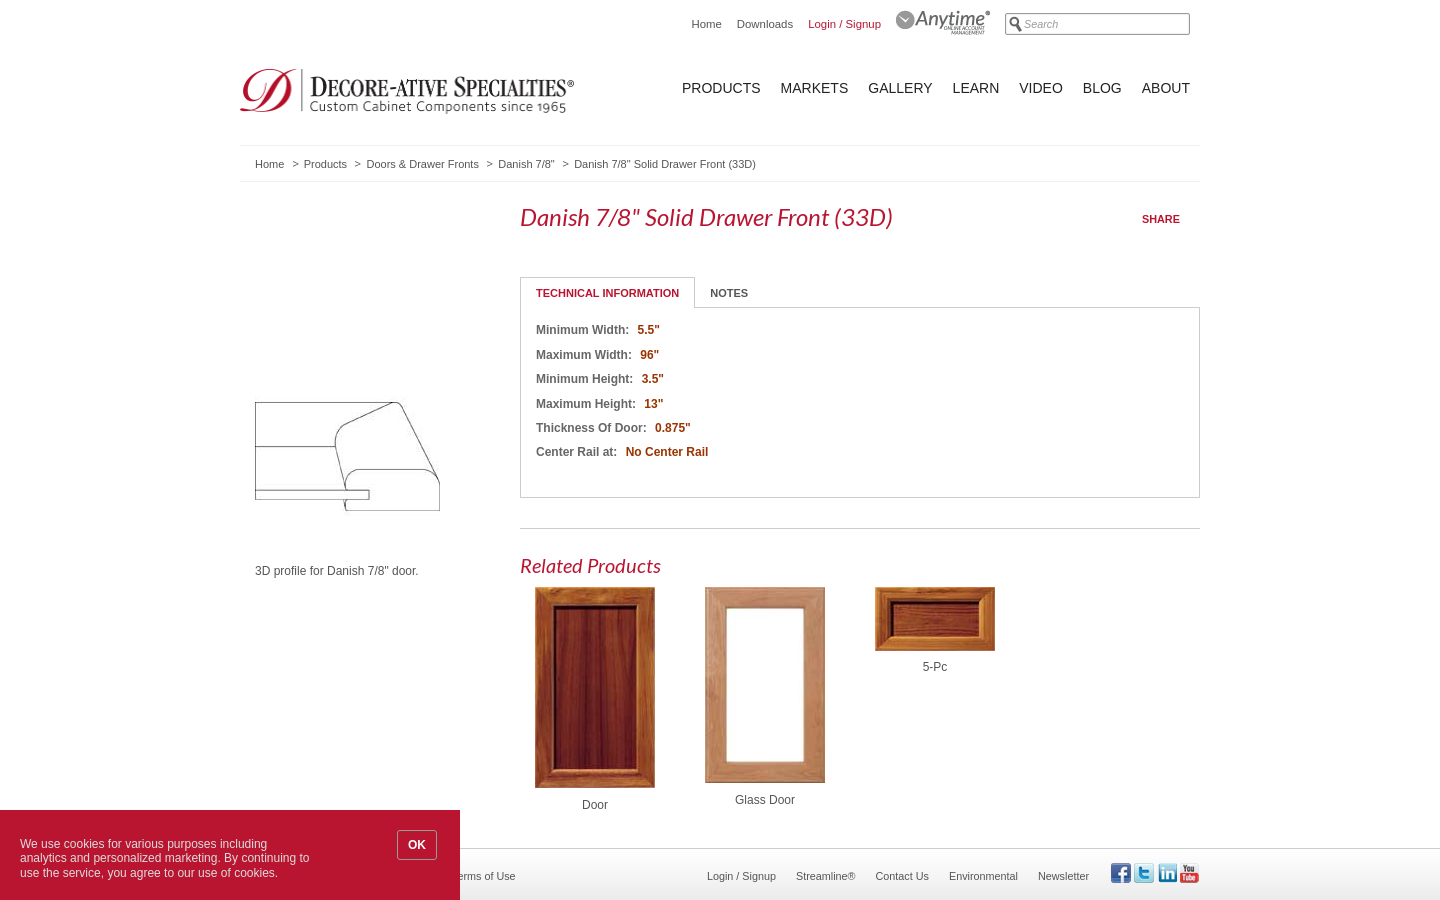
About (1166, 88)
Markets (815, 88)
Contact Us (902, 876)
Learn (976, 88)
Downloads (765, 24)
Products (721, 88)
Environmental (983, 876)
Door (595, 805)
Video (1041, 88)
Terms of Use (484, 876)
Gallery (900, 88)
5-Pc (935, 667)
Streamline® (826, 876)
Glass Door (765, 800)
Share (1161, 219)
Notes (729, 293)
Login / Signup (844, 24)
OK (417, 845)
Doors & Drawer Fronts (422, 164)
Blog (1102, 88)
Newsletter (1063, 876)
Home (706, 24)
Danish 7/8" (526, 164)
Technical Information (607, 293)
